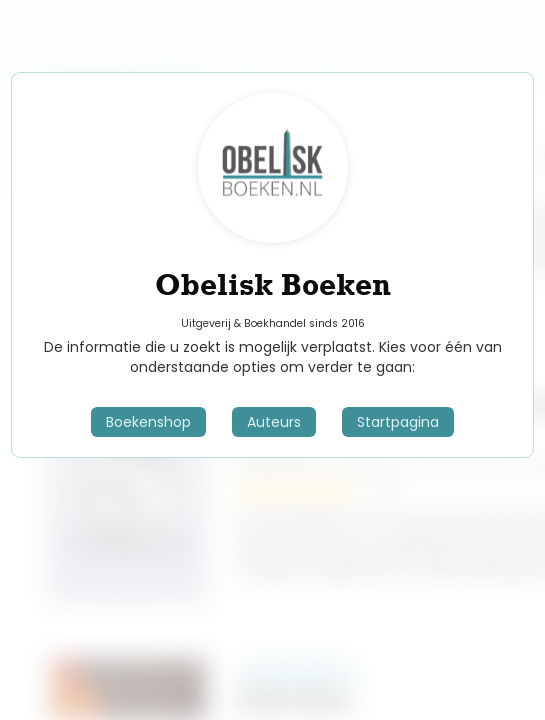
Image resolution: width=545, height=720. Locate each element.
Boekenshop (148, 422)
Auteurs (274, 422)
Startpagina (398, 422)
